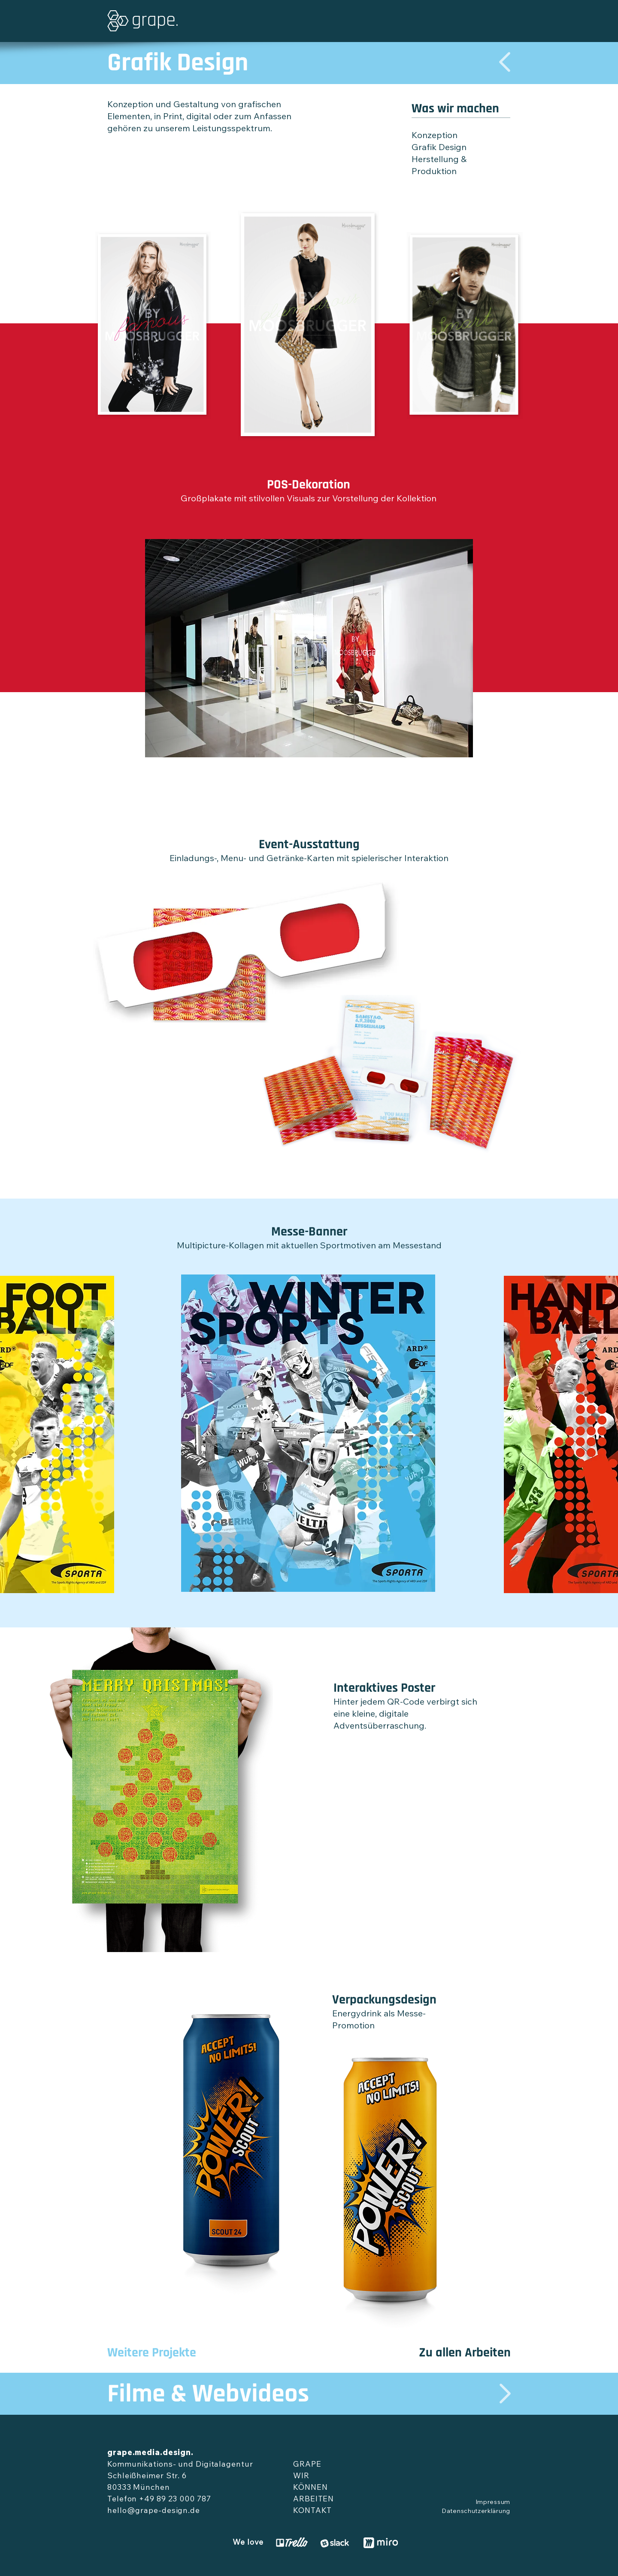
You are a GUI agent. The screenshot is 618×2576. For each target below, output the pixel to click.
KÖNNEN (310, 2488)
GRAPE (307, 2465)
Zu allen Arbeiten (465, 2352)
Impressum (493, 2503)
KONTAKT (312, 2511)
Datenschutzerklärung (476, 2512)
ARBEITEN (313, 2500)
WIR (301, 2476)
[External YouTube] (414, 1827)
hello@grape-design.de (153, 2511)
